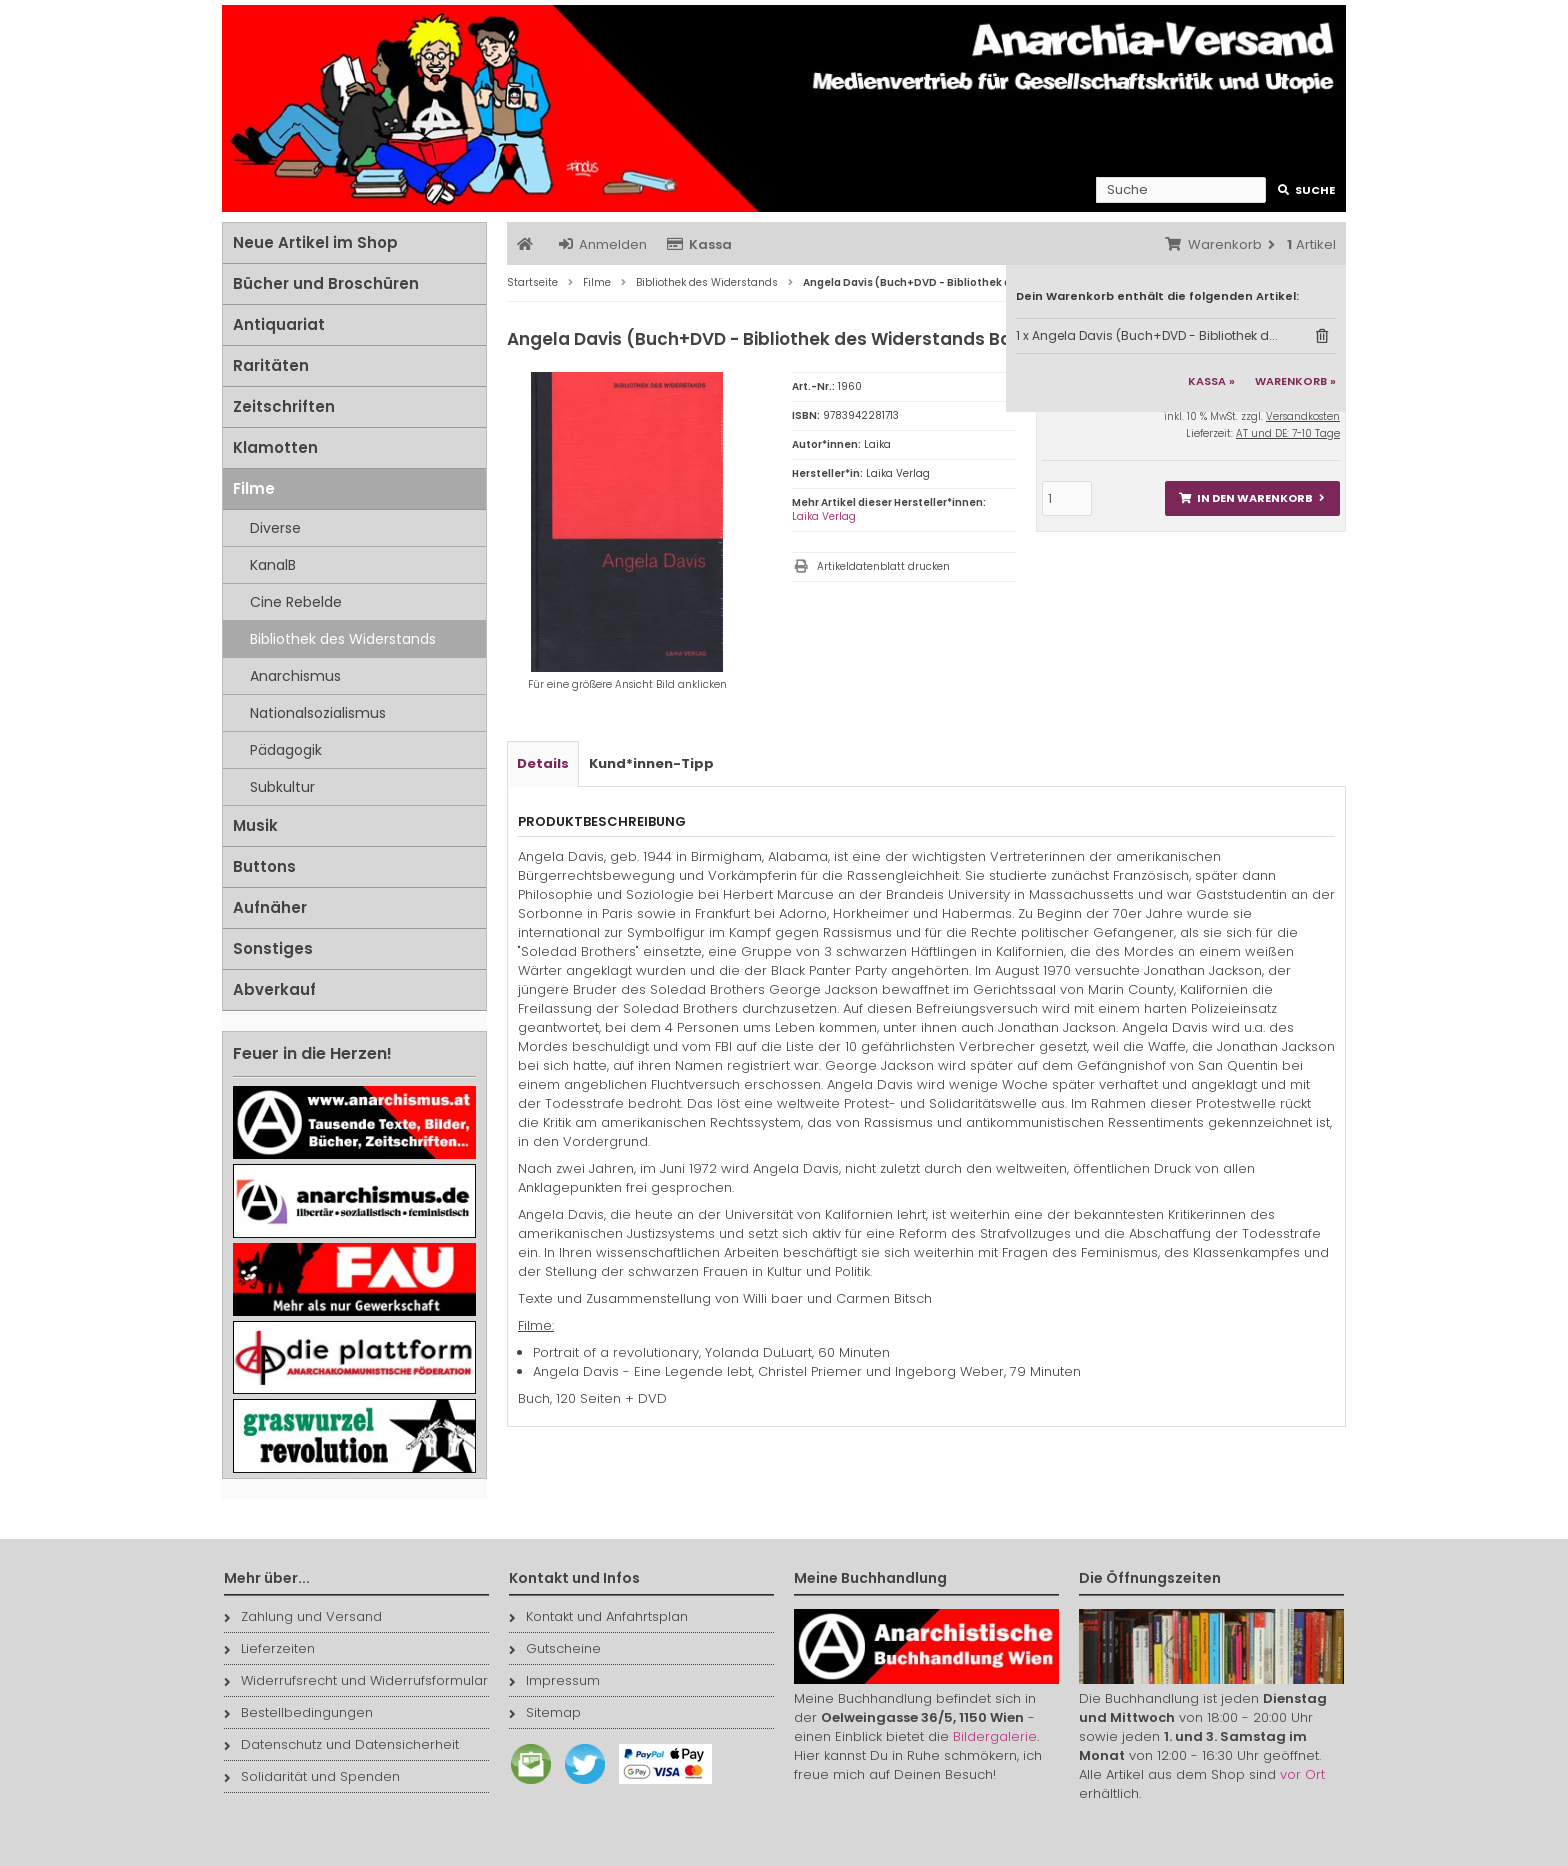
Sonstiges (273, 948)
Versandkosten (1303, 416)
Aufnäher (270, 907)
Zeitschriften (284, 406)
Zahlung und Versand (303, 1616)
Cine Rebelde (296, 602)
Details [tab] (543, 763)
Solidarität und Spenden (312, 1776)
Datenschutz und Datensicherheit (341, 1744)
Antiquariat (279, 324)
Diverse (275, 528)
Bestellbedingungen (298, 1712)
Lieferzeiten (269, 1648)
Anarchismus (295, 676)
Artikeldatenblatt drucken (883, 566)
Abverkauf (274, 989)
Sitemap (545, 1712)
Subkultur (282, 787)
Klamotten (275, 447)
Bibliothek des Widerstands (343, 639)
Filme (254, 488)
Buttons (264, 866)
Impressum (554, 1680)
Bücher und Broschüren (326, 283)
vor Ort (1302, 1774)
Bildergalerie (995, 1736)
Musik (255, 825)
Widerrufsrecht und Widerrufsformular (356, 1680)
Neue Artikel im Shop (315, 242)
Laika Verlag (824, 516)
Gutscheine (555, 1648)
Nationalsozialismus (318, 713)
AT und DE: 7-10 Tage (1288, 433)
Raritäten (271, 365)
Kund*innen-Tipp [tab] (651, 763)
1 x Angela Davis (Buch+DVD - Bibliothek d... (1147, 335)
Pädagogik (286, 750)
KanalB (273, 565)
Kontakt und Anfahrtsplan (598, 1616)
